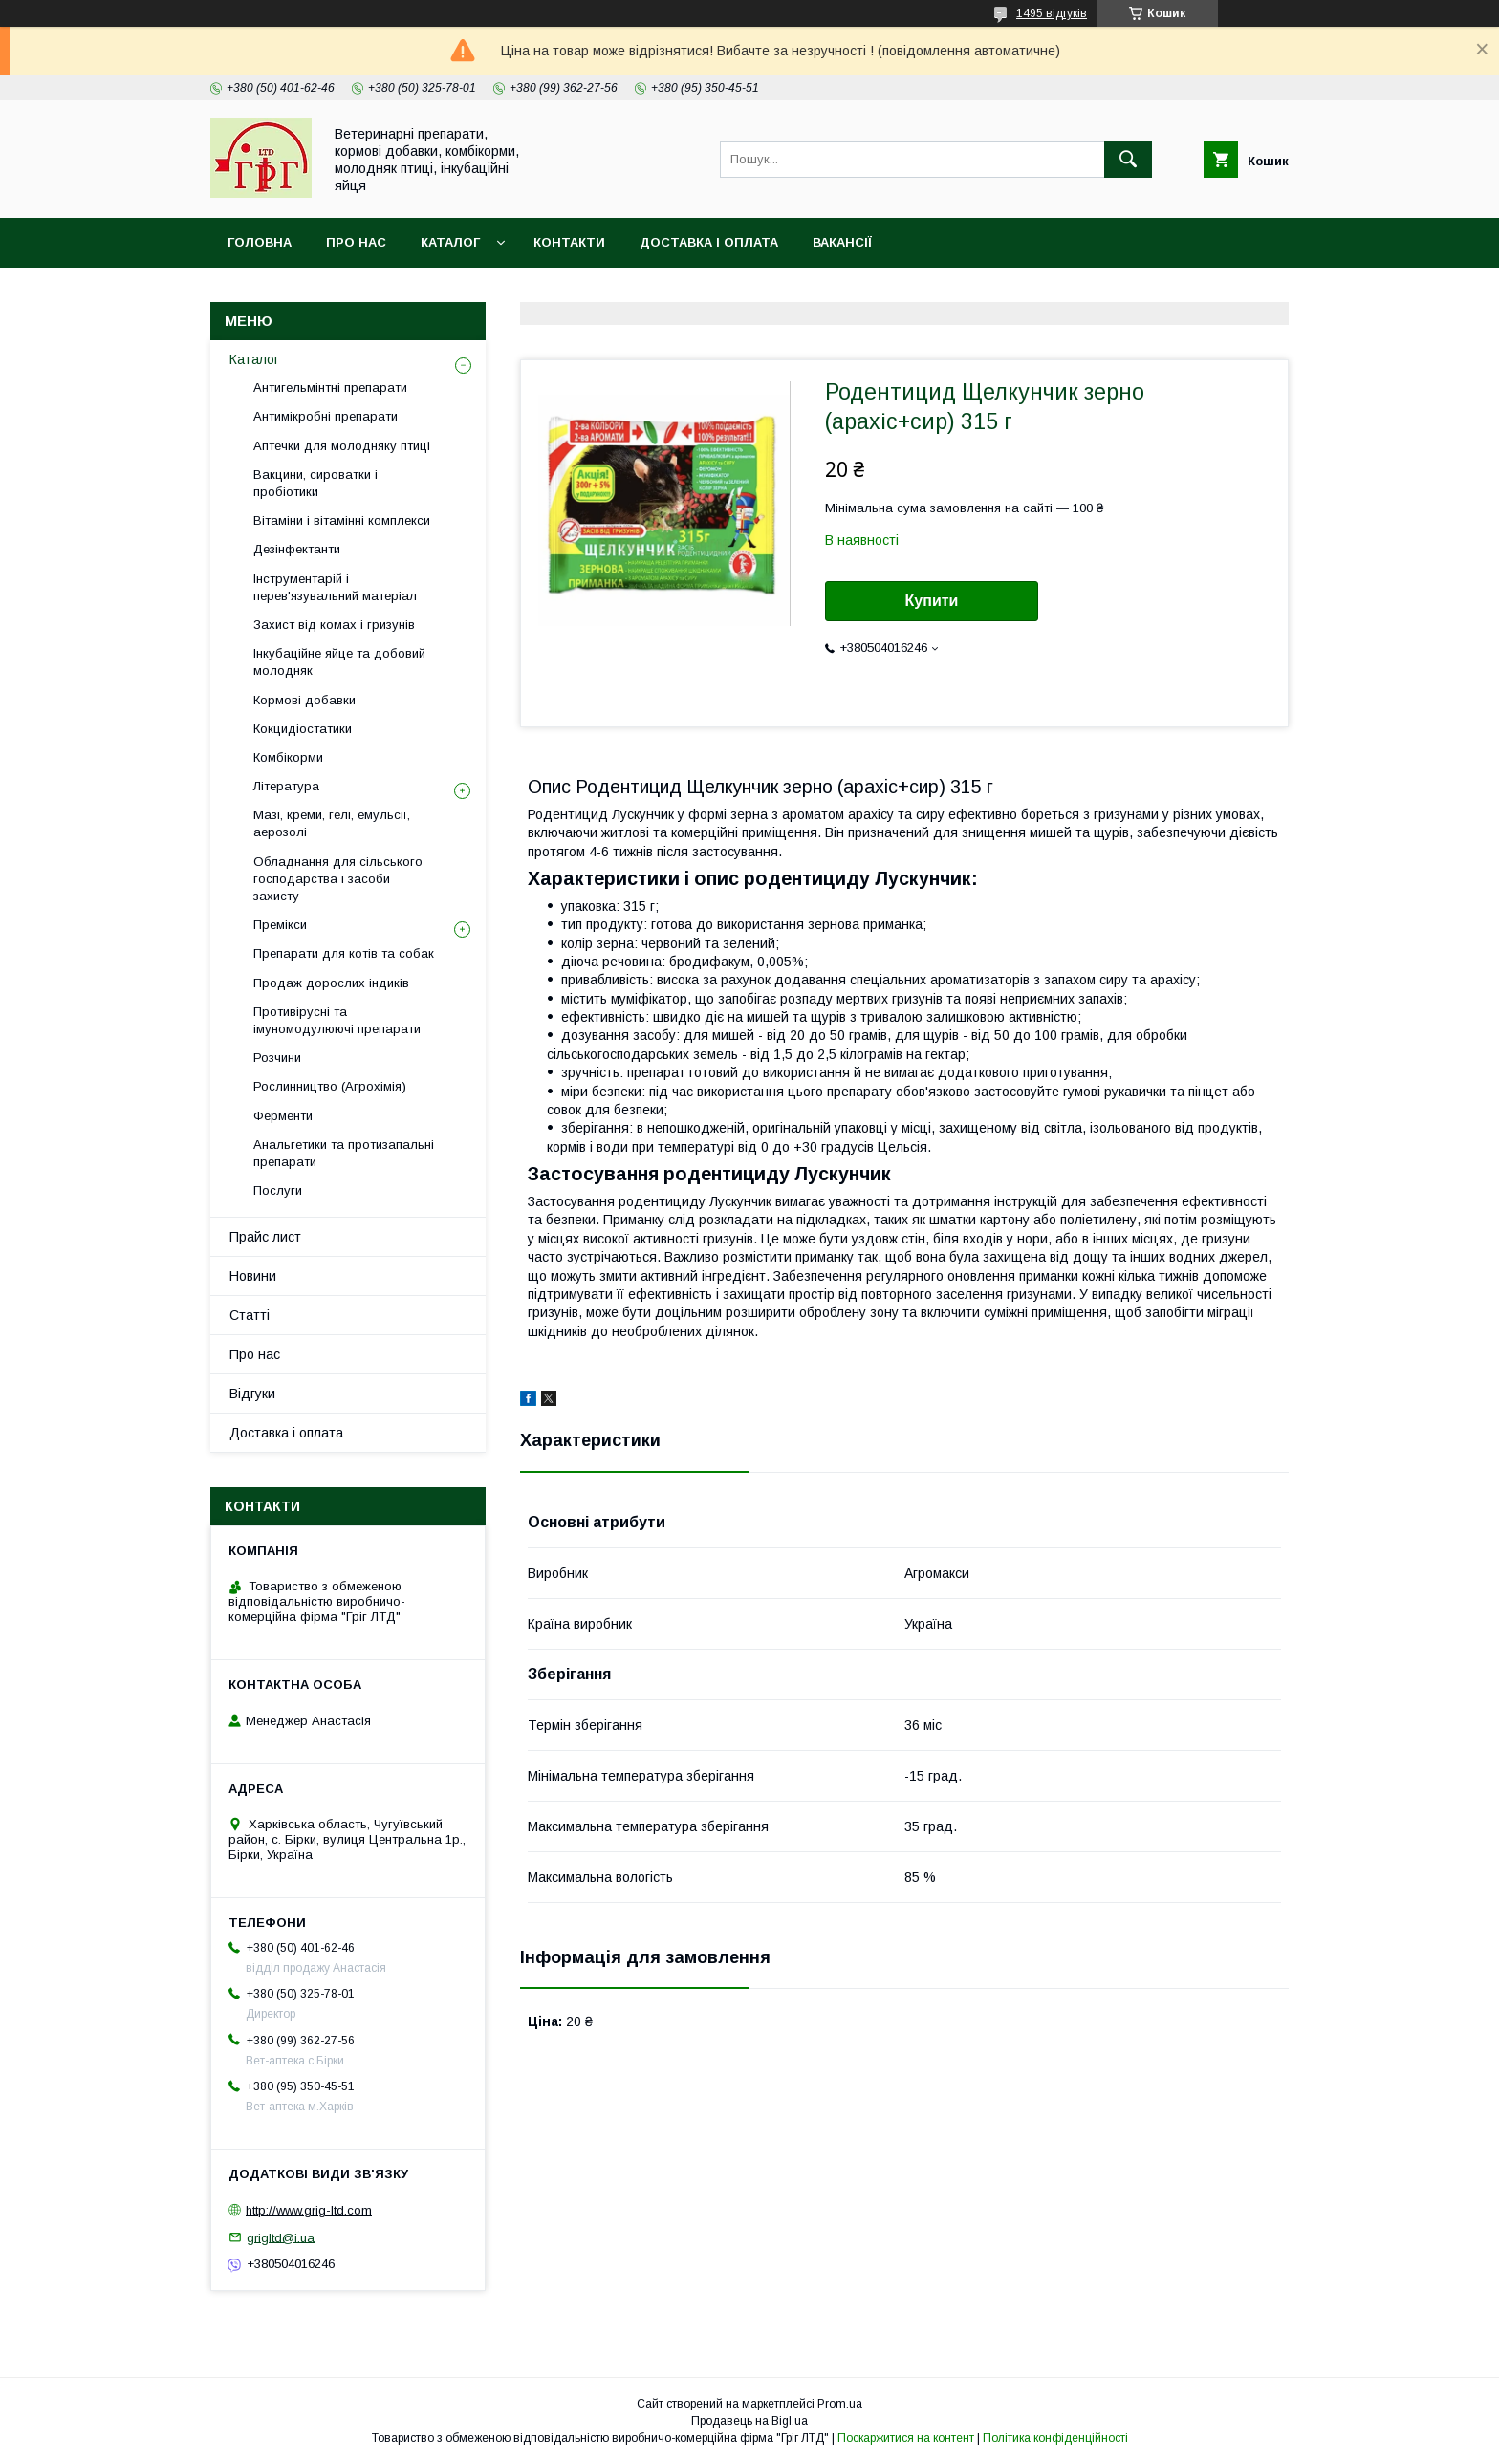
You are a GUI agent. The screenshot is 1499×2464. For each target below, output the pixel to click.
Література (286, 786)
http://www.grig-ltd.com (309, 2210)
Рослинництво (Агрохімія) (329, 1086)
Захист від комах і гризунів (334, 624)
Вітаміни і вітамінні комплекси (341, 520)
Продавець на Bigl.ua (749, 2421)
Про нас (356, 242)
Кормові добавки (304, 700)
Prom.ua (839, 2403)
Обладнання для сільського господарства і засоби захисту (338, 878)
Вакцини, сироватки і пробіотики (315, 483)
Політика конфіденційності (1055, 2438)
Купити (932, 601)
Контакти (569, 242)
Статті (249, 1315)
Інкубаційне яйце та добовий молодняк (339, 662)
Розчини (277, 1057)
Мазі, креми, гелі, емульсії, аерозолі (331, 823)
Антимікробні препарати (325, 416)
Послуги (277, 1190)
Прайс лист (265, 1236)
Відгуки (252, 1393)
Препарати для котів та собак (343, 953)
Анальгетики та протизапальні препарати (343, 1153)
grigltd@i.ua (281, 2237)
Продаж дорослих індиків (331, 983)
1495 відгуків (1051, 13)
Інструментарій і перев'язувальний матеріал (335, 587)
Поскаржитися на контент (905, 2438)
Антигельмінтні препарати (330, 387)
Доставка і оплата (709, 242)
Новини (252, 1276)
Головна (260, 242)
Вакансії (842, 242)
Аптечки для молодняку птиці (341, 446)
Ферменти (283, 1116)
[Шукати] (1128, 159)
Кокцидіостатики (302, 729)
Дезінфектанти (296, 549)
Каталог (450, 242)
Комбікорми (288, 757)
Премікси (280, 925)
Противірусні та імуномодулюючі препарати (337, 1020)
